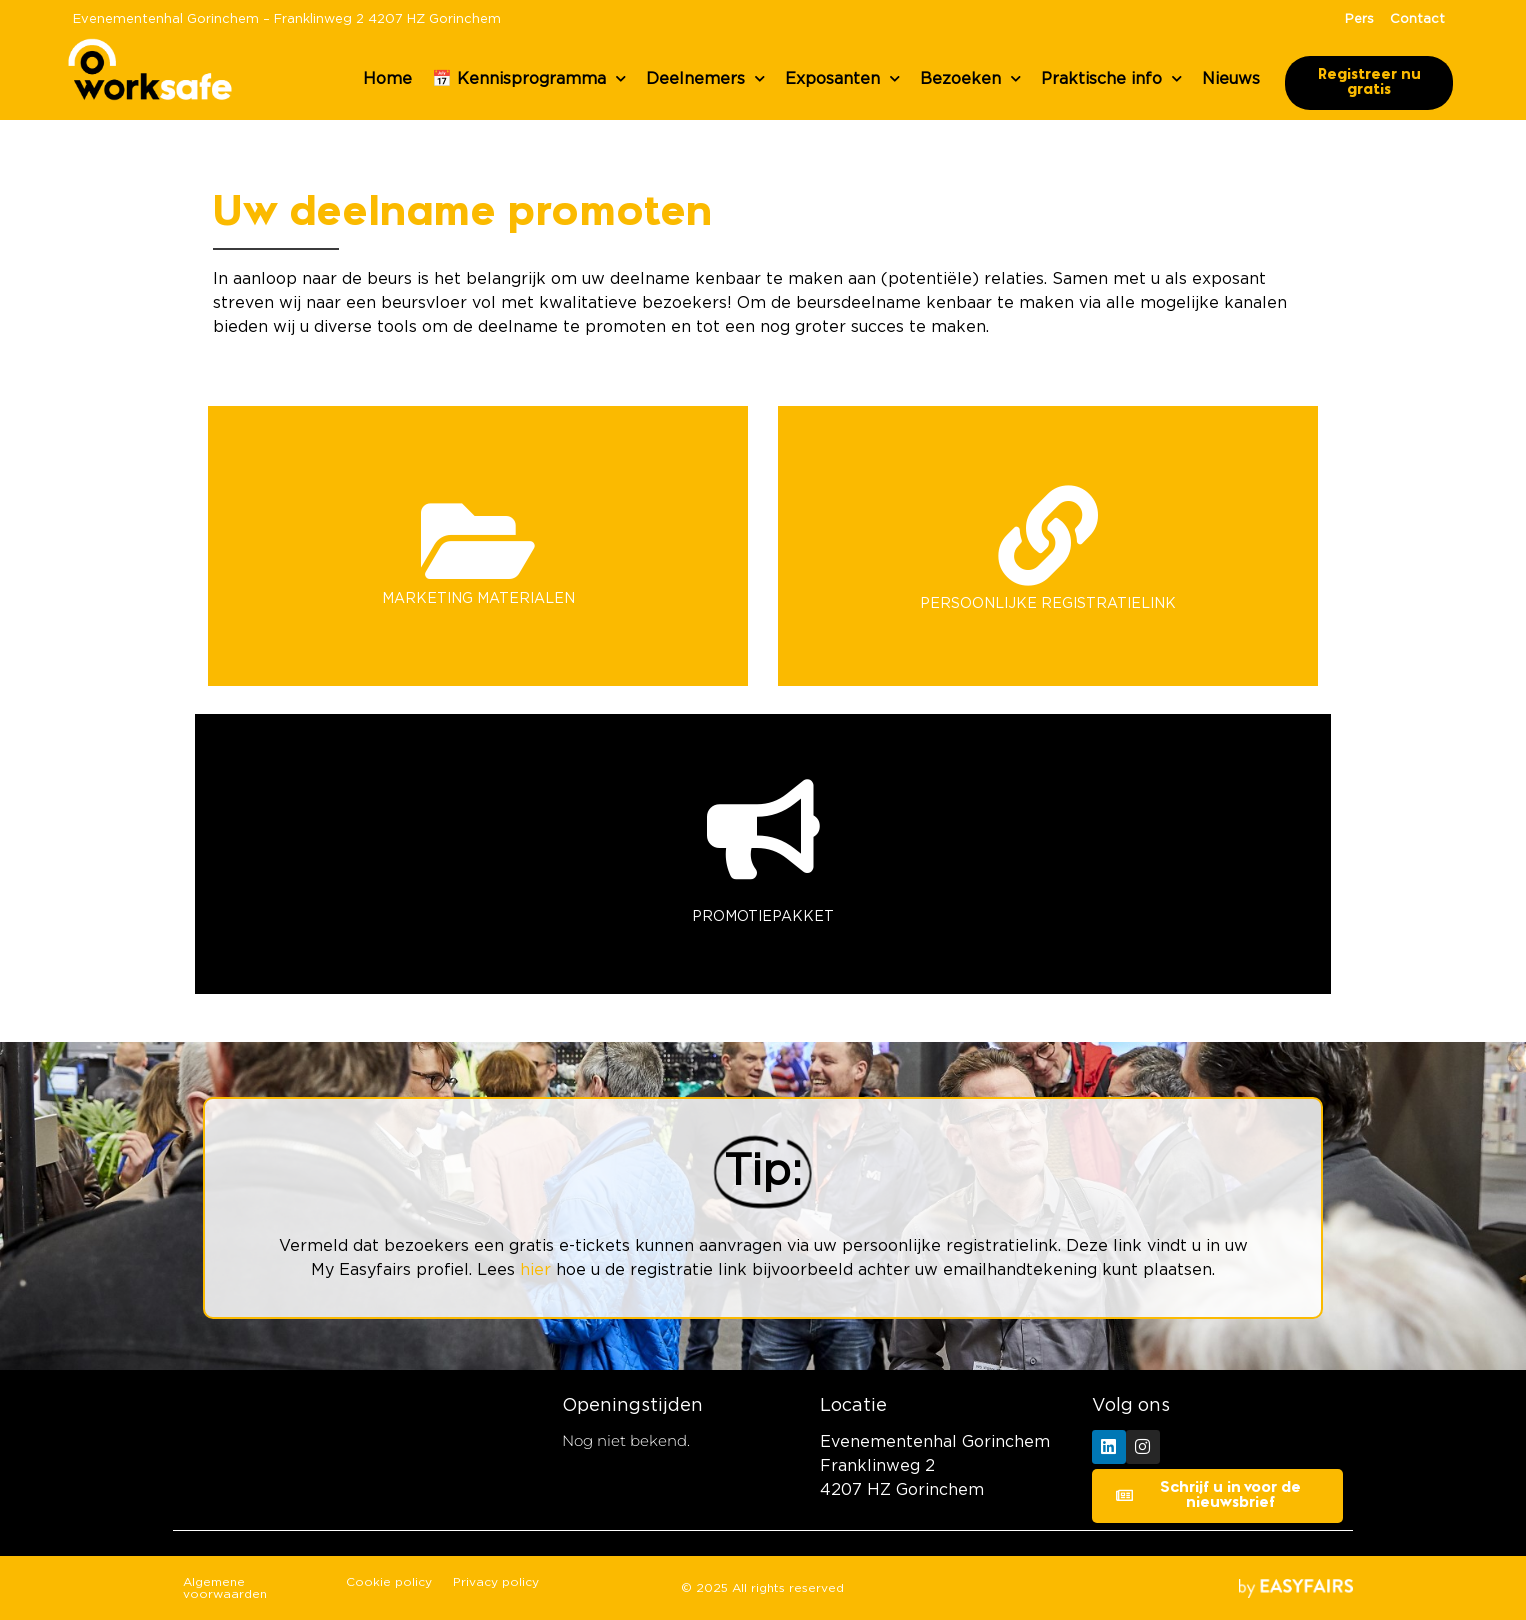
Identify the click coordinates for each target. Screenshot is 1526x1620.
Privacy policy (496, 1582)
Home (387, 79)
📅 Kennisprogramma (529, 78)
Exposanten (842, 78)
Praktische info (1111, 78)
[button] (1369, 83)
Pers (1359, 19)
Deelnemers (705, 78)
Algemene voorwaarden (225, 1588)
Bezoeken (970, 78)
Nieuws (1231, 79)
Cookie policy (389, 1582)
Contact (1417, 19)
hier (535, 1270)
